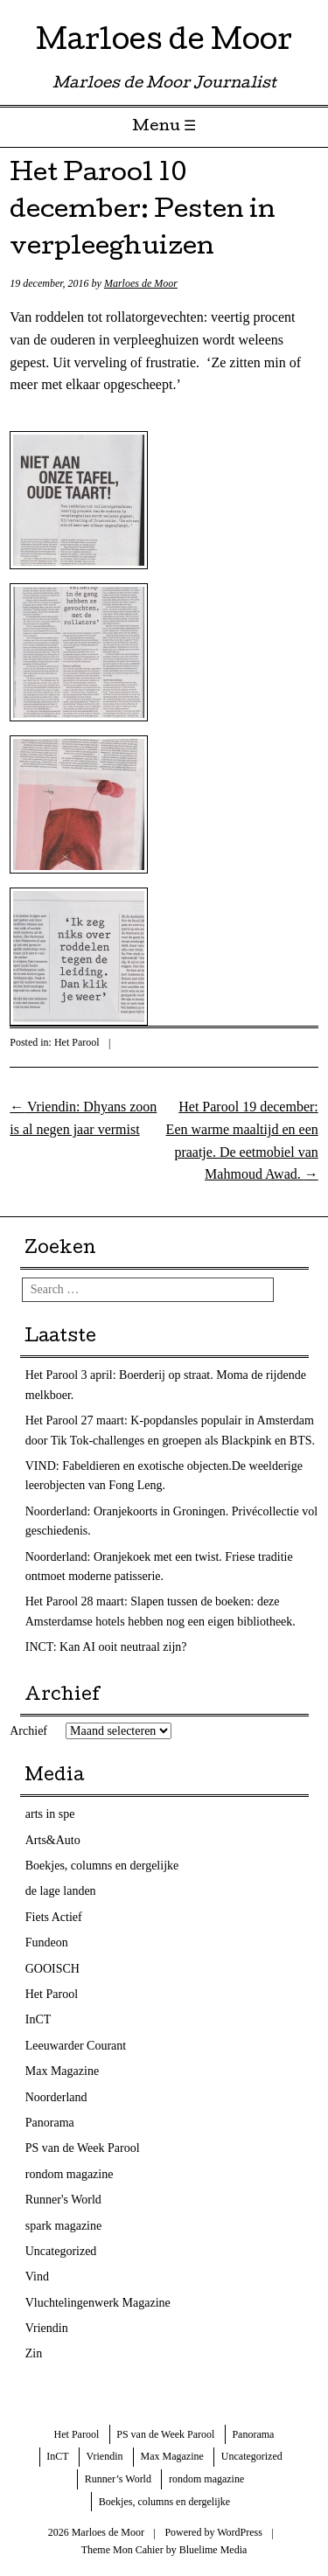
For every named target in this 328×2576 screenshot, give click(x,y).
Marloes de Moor (164, 43)
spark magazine (63, 2225)
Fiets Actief (53, 1917)
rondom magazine (69, 2174)
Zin (33, 2353)
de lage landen (60, 1890)
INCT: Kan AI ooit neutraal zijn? (106, 1647)
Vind (37, 2276)
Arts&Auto (52, 1840)
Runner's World (63, 2199)
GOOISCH (52, 1968)
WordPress (239, 2532)
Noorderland (56, 2097)
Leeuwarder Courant (75, 2045)
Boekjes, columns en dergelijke (101, 1865)
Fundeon (46, 1942)
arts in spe (50, 1814)
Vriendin (46, 2328)
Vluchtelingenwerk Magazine (98, 2302)
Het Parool (77, 1042)
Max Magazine (62, 2071)
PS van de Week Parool (82, 2148)
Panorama (49, 2122)
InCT (38, 2019)
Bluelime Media (213, 2550)
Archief (28, 1730)
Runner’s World (118, 2479)
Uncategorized (61, 2251)
